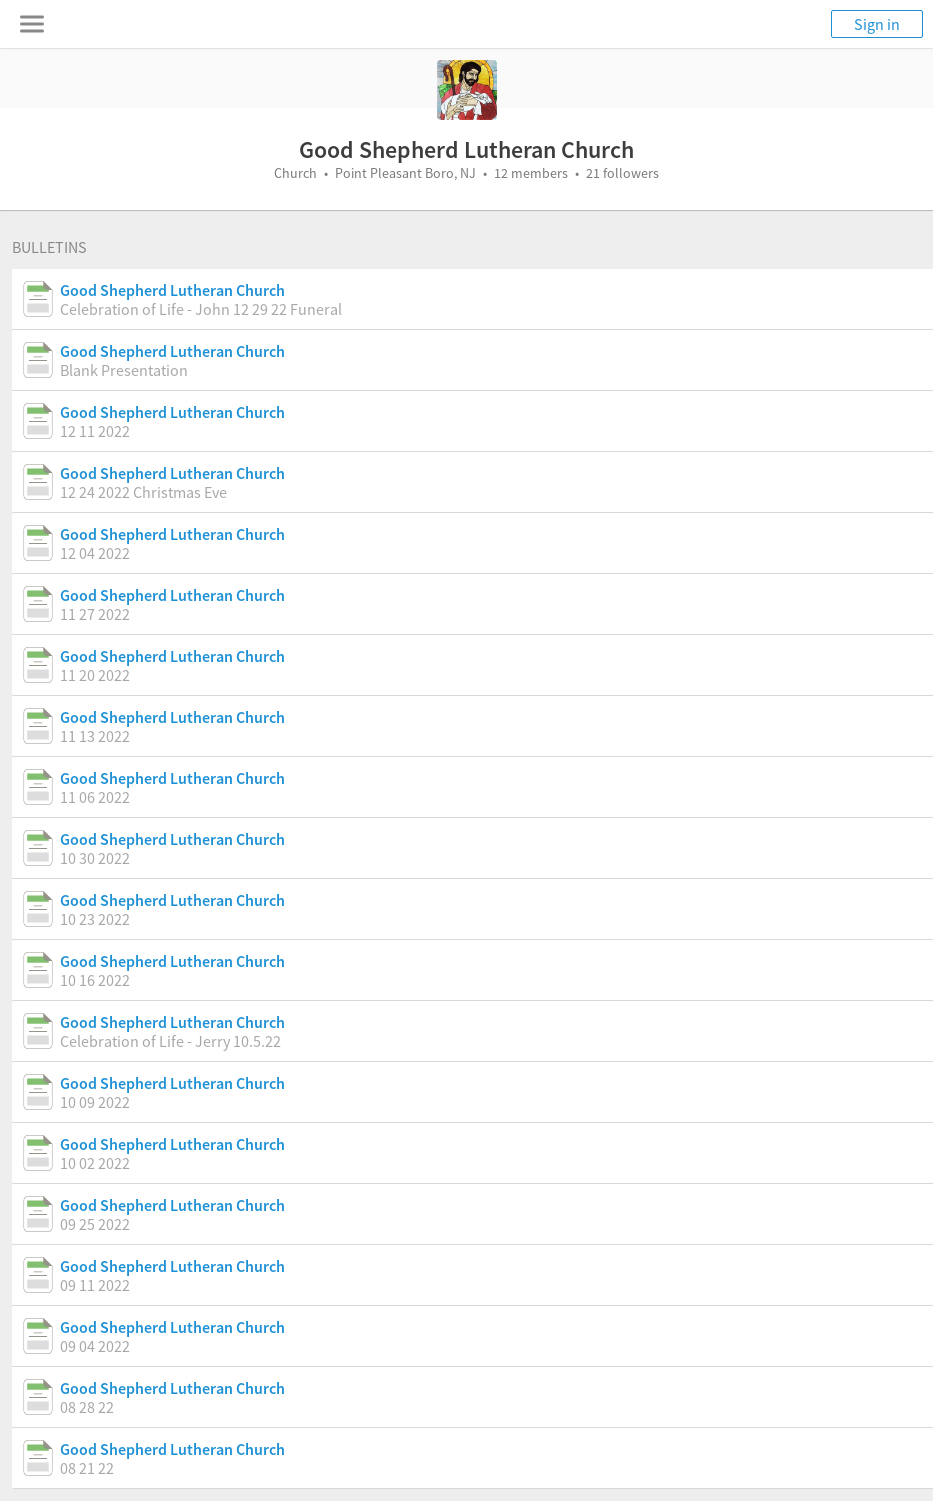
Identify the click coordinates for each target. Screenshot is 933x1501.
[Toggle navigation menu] (32, 24)
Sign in (877, 24)
